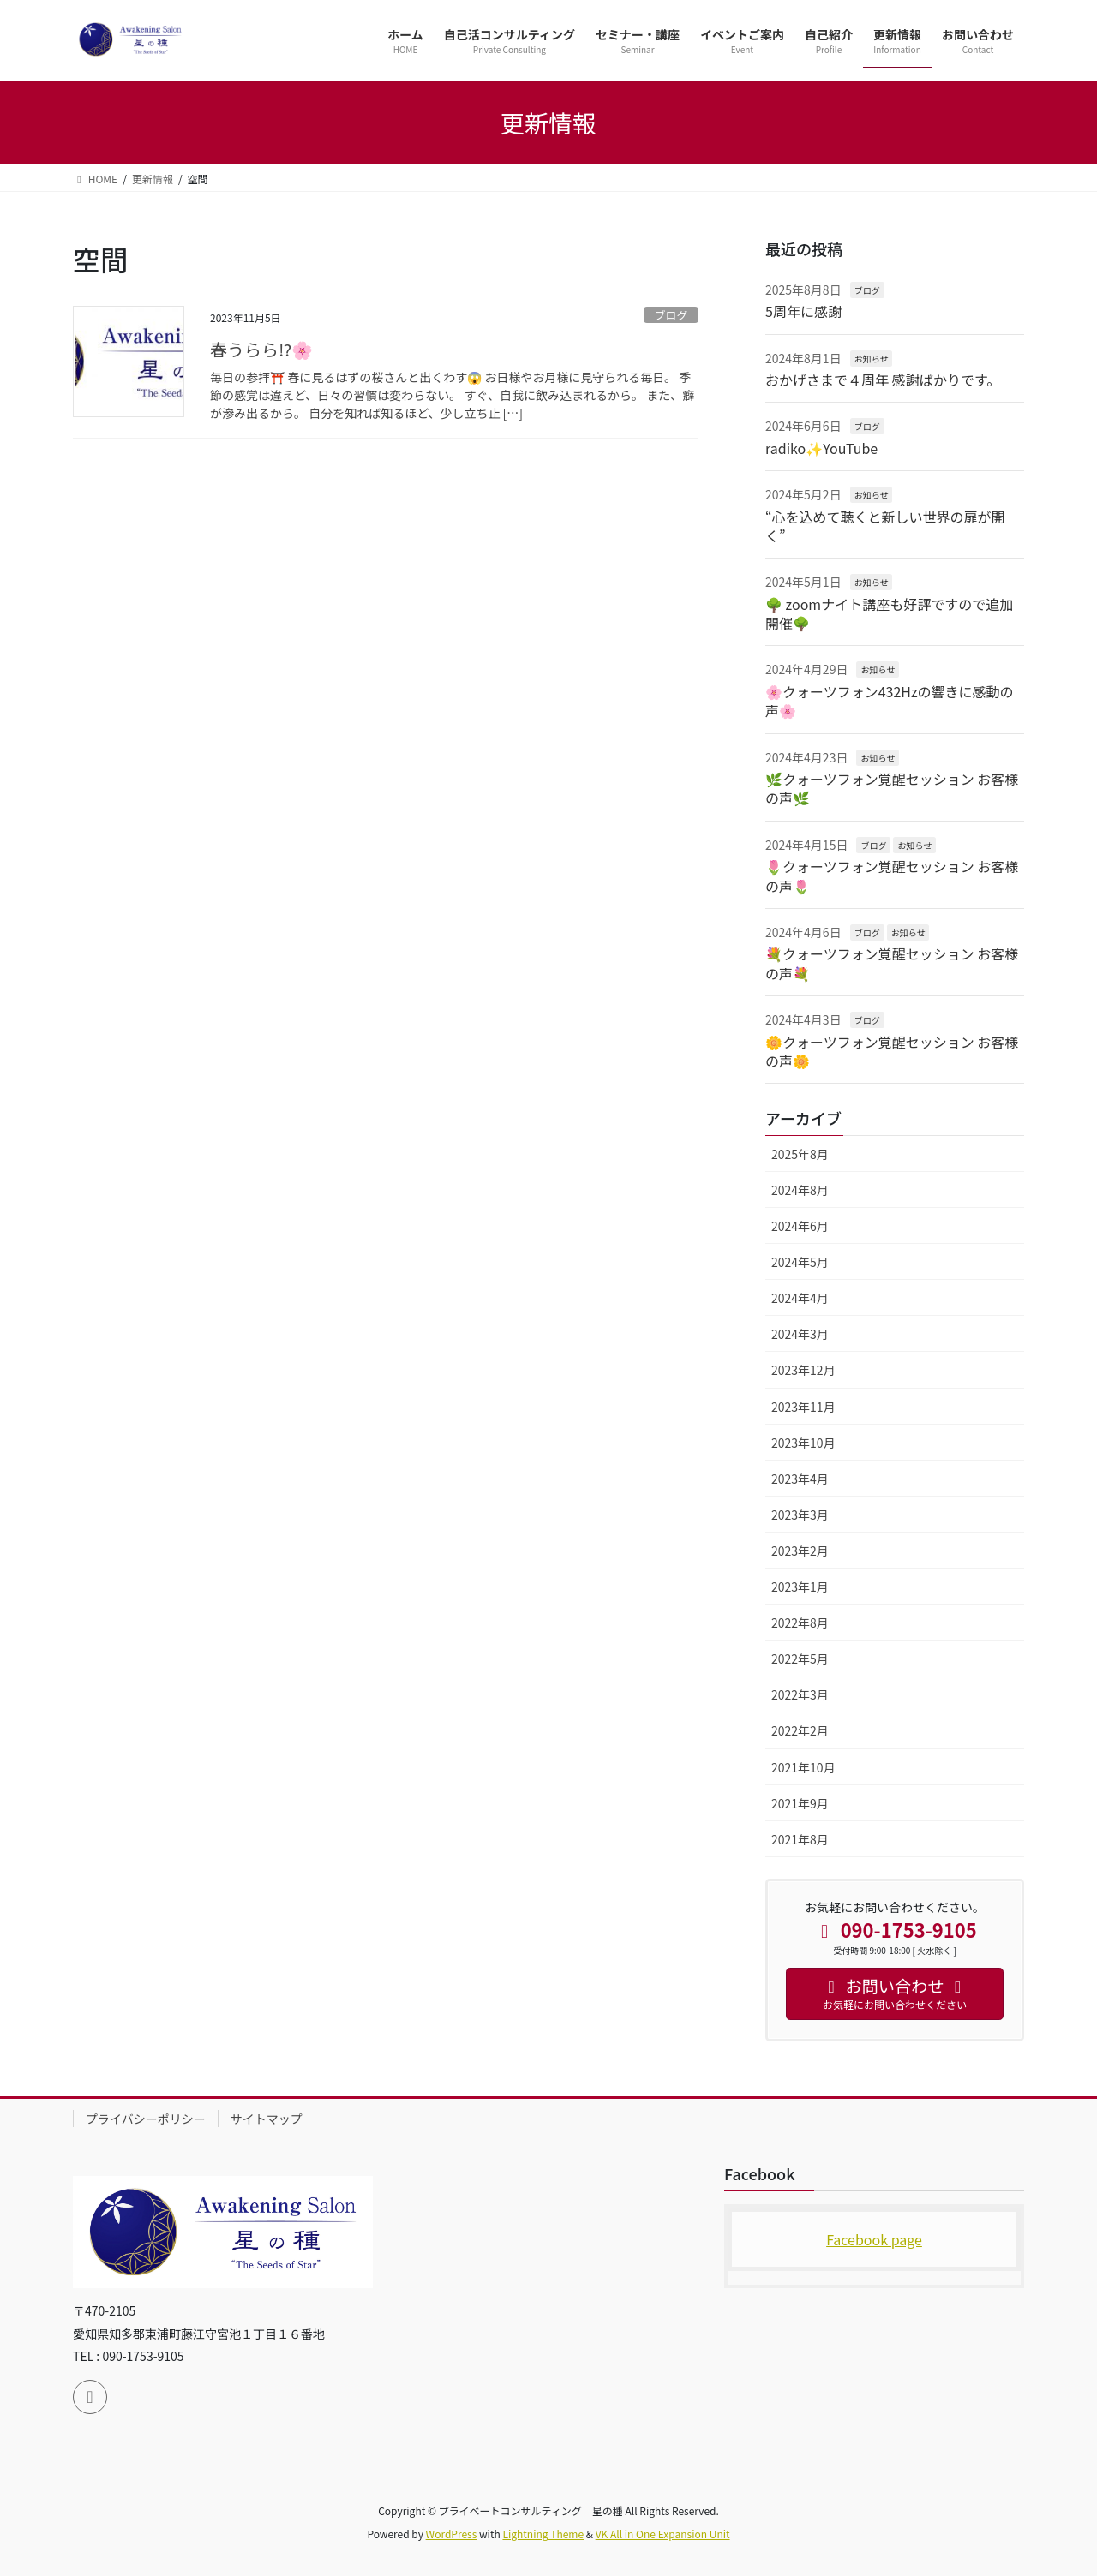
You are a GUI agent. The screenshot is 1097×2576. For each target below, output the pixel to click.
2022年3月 (800, 1694)
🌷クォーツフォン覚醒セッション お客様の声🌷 (891, 875)
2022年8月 (800, 1622)
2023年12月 (803, 1369)
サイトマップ (267, 2118)
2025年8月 (800, 1153)
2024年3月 (800, 1333)
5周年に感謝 (803, 311)
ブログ (671, 315)
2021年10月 (803, 1767)
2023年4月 (800, 1478)
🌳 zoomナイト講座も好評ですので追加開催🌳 (889, 613)
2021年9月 (800, 1803)
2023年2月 (800, 1550)
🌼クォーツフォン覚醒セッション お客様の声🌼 (891, 1051)
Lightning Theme (543, 2533)
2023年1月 (800, 1586)
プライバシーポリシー (146, 2118)
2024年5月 (800, 1261)
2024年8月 (800, 1189)
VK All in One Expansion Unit (663, 2533)
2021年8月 (800, 1839)
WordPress (451, 2533)
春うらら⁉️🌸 (261, 349)
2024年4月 (800, 1297)
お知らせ (871, 358)
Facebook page (874, 2239)
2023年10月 (803, 1442)
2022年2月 (800, 1730)
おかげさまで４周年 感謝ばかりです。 (882, 379)
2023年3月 (800, 1514)
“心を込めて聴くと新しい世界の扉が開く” (885, 526)
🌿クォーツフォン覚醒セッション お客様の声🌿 (891, 788)
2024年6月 (800, 1225)
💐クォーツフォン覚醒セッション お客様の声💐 (891, 963)
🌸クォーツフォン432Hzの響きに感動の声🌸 (889, 700)
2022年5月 (800, 1658)
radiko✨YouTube (821, 448)
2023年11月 (803, 1406)
